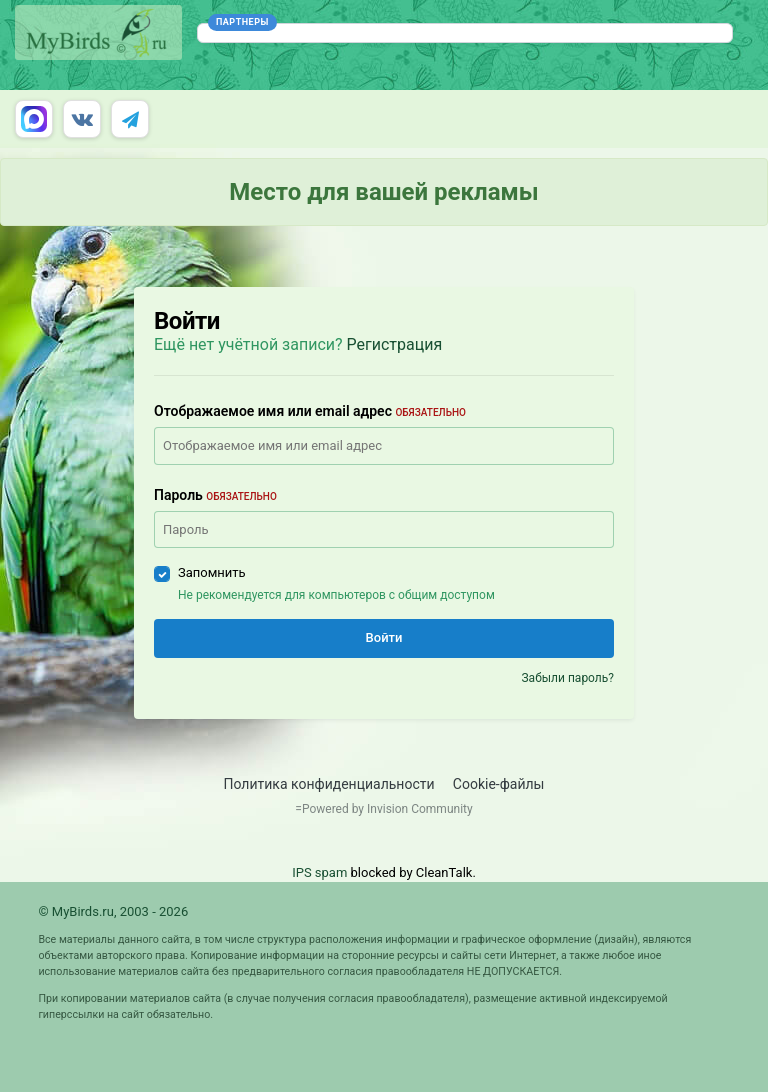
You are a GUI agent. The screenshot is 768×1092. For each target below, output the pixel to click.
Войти (384, 637)
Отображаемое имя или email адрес (310, 411)
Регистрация (395, 344)
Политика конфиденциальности (329, 784)
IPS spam (319, 872)
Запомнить (212, 572)
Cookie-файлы (499, 784)
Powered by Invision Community (387, 809)
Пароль (215, 495)
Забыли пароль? (567, 678)
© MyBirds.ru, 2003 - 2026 (113, 911)
